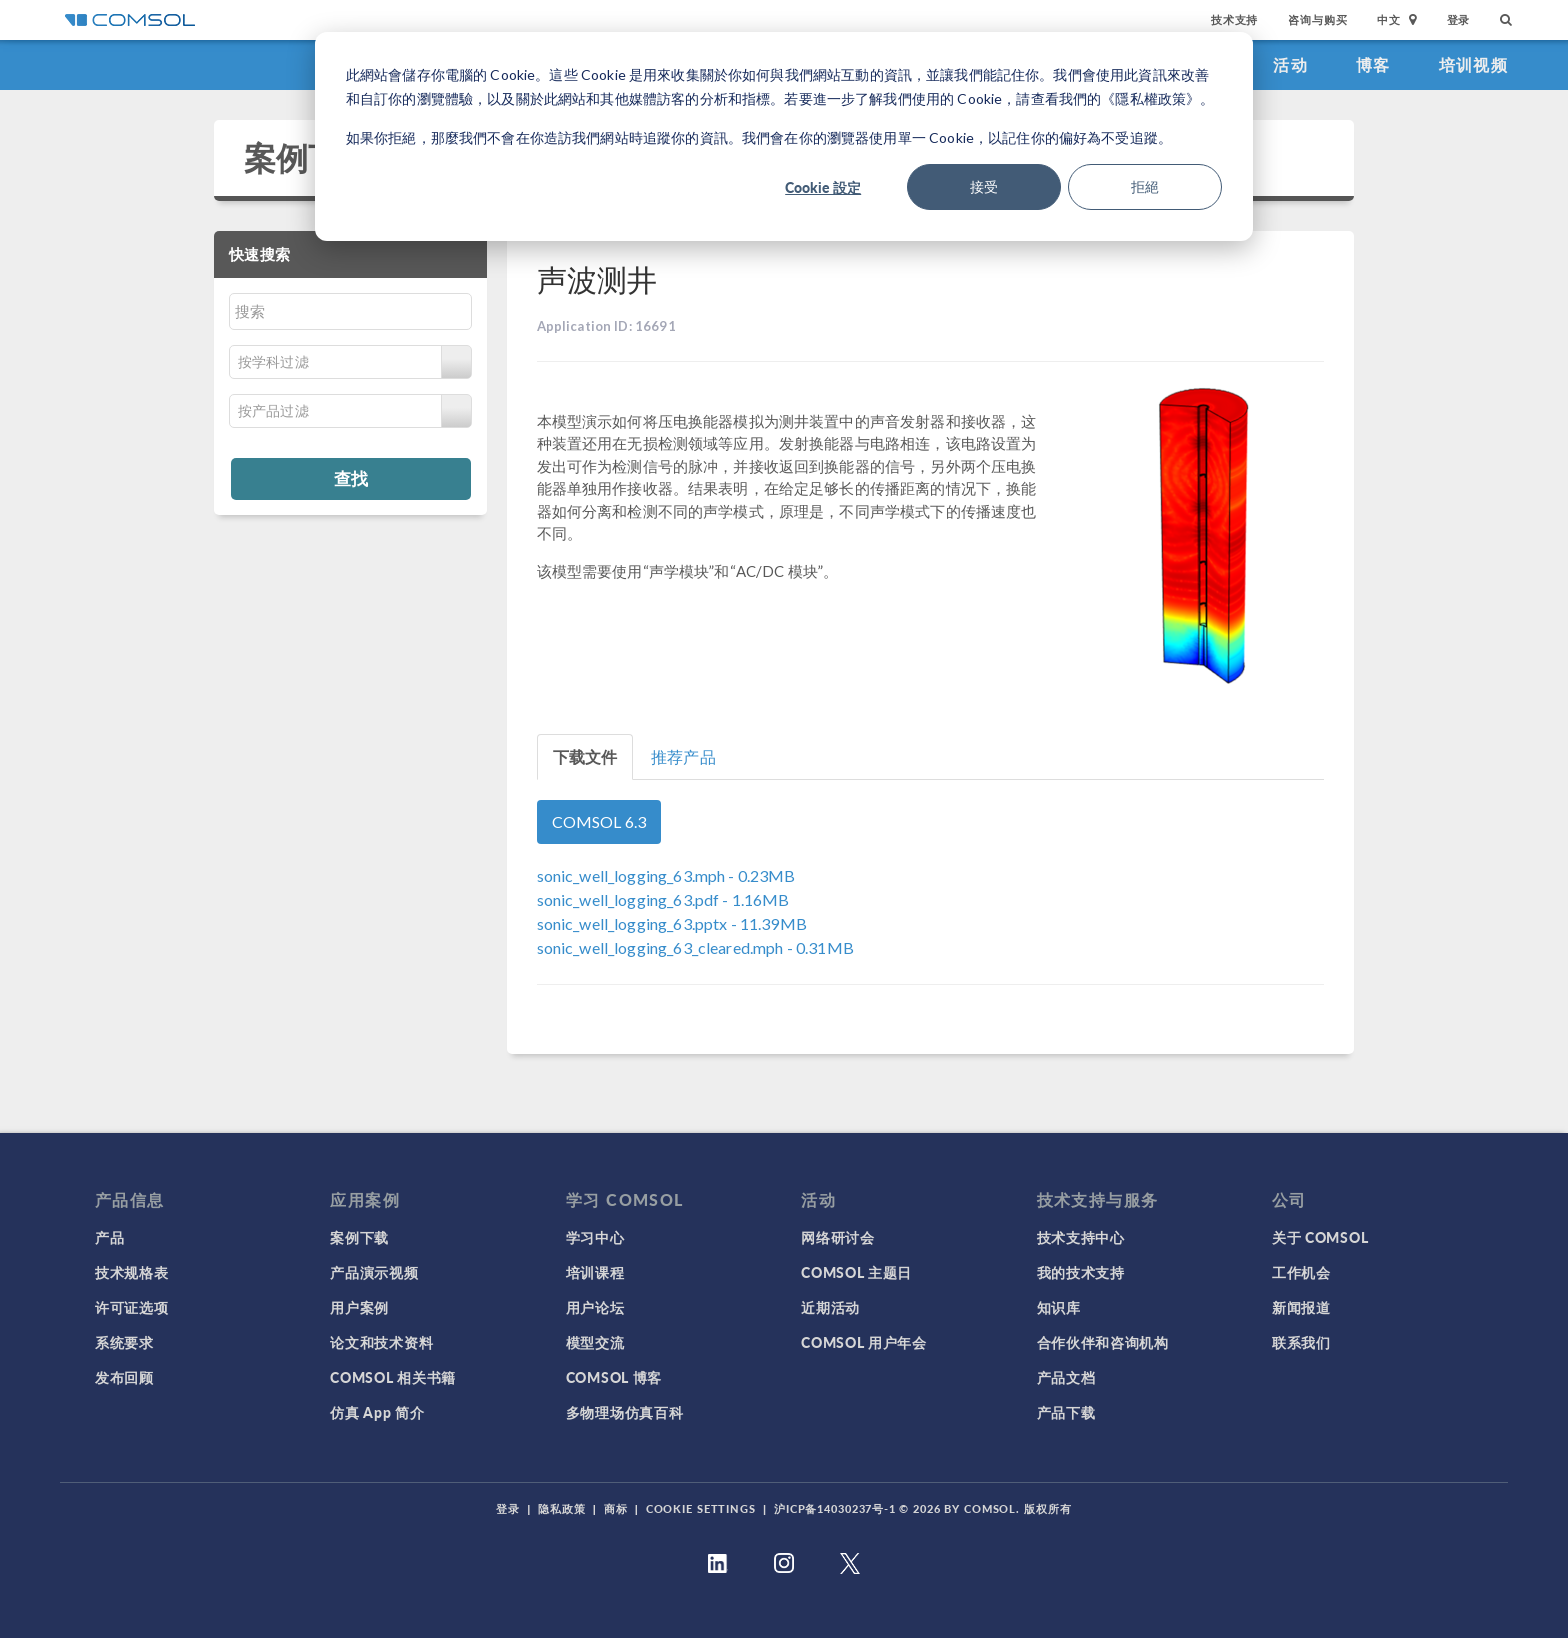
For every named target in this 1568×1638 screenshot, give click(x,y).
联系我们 (1301, 1342)
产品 (109, 1237)
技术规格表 (132, 1272)
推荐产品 (683, 756)
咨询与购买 (1317, 19)
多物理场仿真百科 (625, 1412)
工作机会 (1301, 1272)
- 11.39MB (672, 923)
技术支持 (1234, 19)
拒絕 (1145, 186)
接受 (984, 186)
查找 (351, 478)
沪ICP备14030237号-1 (835, 1508)
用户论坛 (595, 1307)
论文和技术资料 (381, 1342)
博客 (1373, 64)
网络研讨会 (838, 1237)
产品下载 (1066, 1412)
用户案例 (359, 1307)
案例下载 (308, 157)
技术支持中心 (1081, 1237)
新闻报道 (1301, 1307)
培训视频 (1473, 64)
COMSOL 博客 (614, 1377)
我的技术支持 (1081, 1272)
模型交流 (595, 1342)
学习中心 (595, 1237)
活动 (1290, 64)
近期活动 (830, 1307)
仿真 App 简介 (377, 1412)
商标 (616, 1508)
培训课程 (595, 1272)
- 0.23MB (666, 875)
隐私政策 (562, 1508)
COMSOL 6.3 (599, 821)
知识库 (1059, 1307)
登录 (1459, 19)
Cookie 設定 (823, 187)
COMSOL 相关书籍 (393, 1377)
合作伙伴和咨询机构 (1103, 1342)
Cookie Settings (701, 1508)
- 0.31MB (695, 947)
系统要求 (124, 1342)
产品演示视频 (374, 1272)
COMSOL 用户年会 (864, 1342)
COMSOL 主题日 (856, 1272)
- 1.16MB (663, 899)
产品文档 (1066, 1377)
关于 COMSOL (1320, 1237)
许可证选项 (132, 1307)
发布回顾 (124, 1377)
